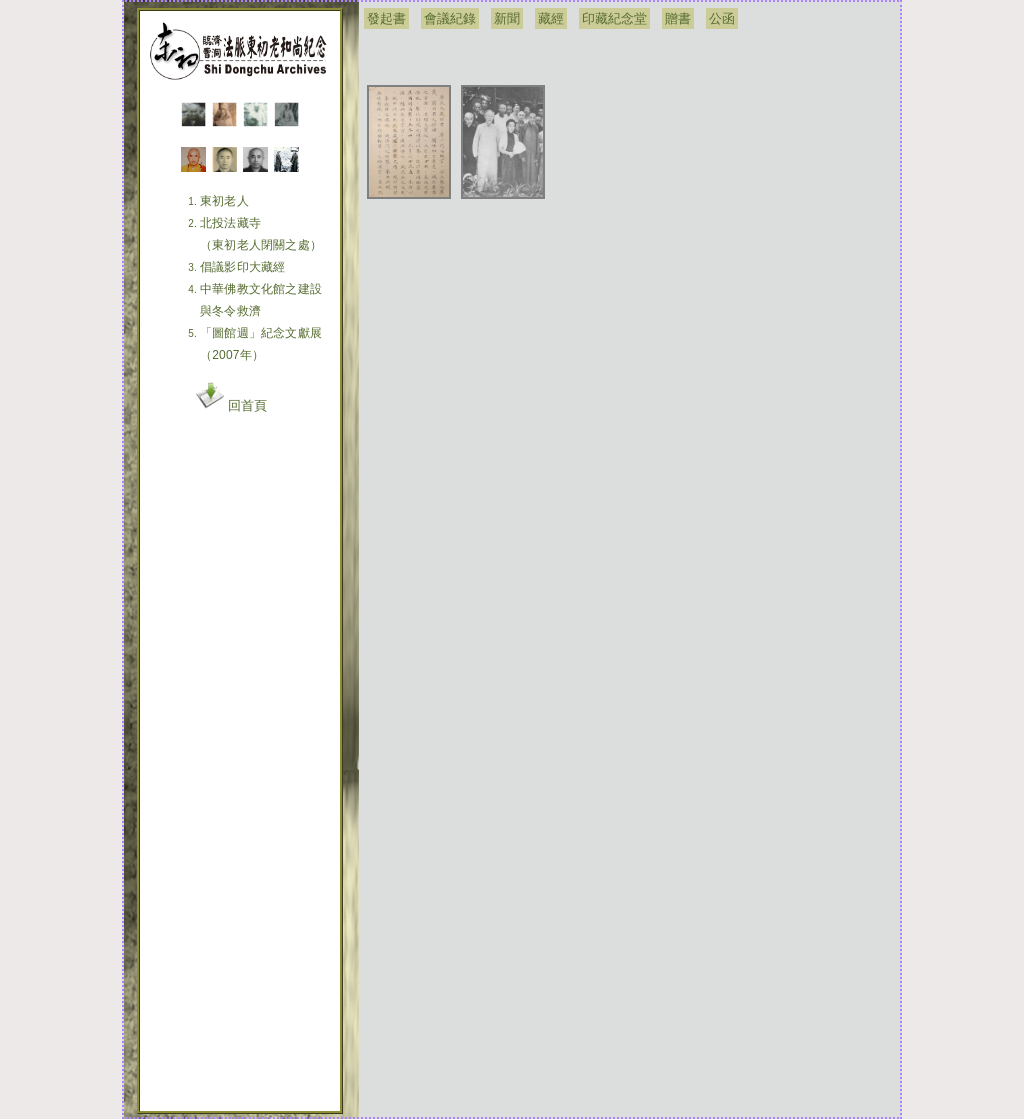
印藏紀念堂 (614, 18)
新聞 (507, 18)
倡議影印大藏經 (242, 267)
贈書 (678, 18)
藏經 (551, 18)
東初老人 (224, 201)
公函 (722, 18)
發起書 (386, 18)
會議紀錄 (450, 18)
